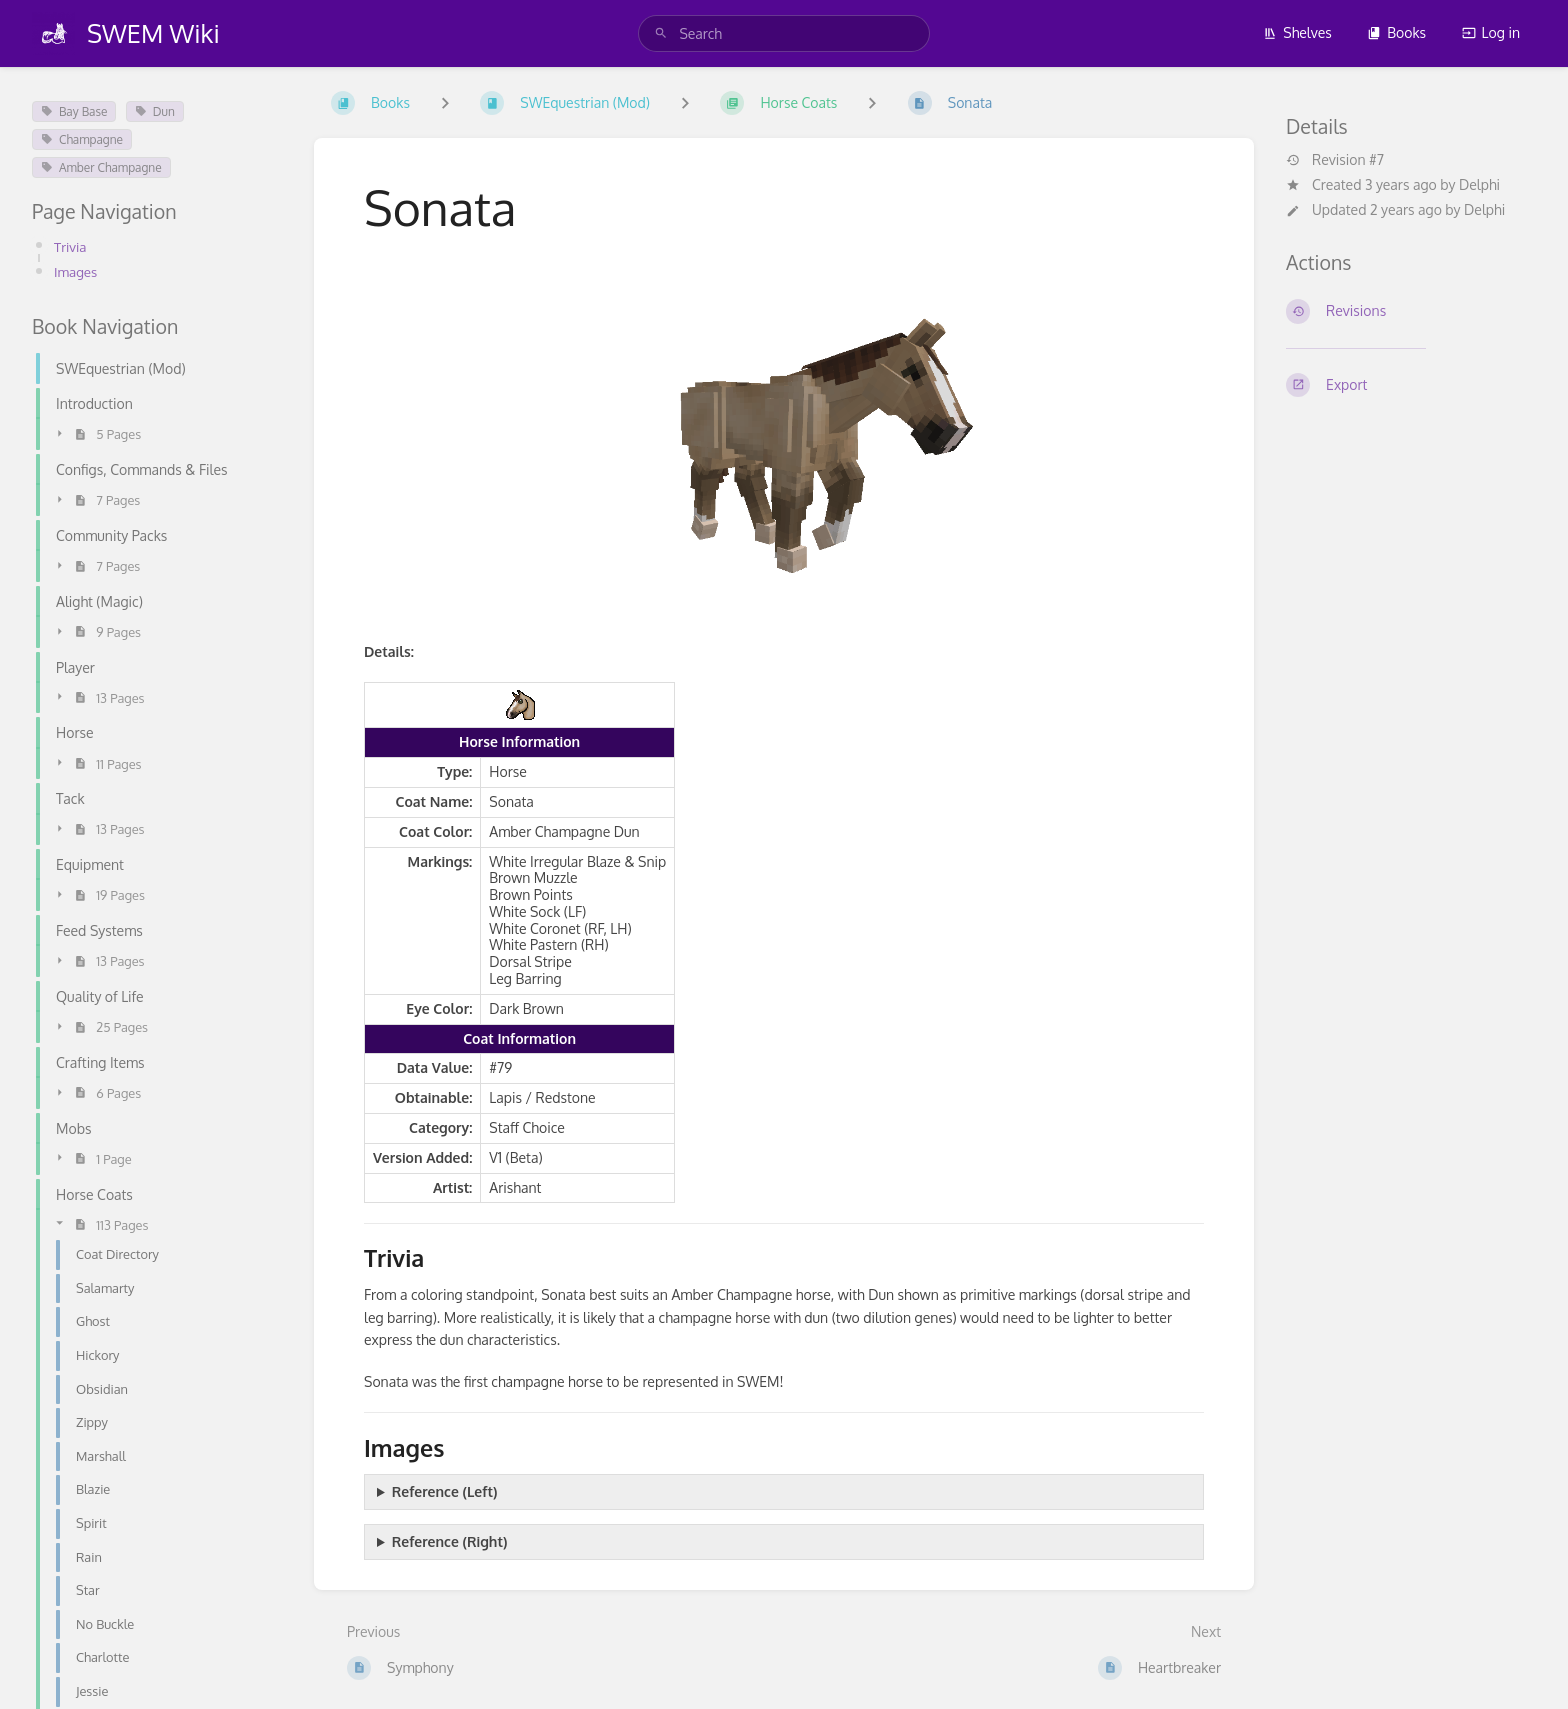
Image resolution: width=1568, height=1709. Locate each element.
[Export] (1411, 385)
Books (1396, 32)
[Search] (661, 33)
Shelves (1297, 32)
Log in (1491, 32)
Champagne (82, 139)
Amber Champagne (101, 167)
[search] (783, 33)
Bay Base (74, 111)
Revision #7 (1335, 160)
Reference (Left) (445, 1491)
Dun (155, 111)
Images (77, 271)
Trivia (71, 246)
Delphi (1479, 184)
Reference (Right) (450, 1541)
